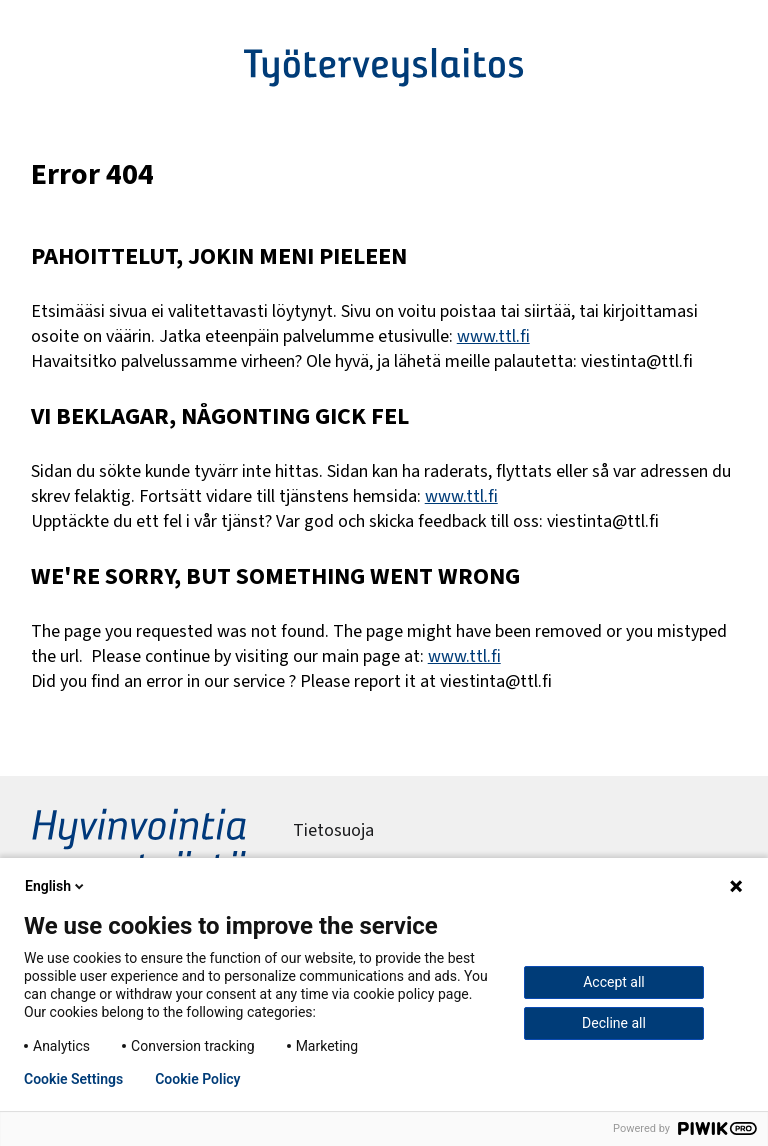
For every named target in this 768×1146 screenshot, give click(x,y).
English (56, 886)
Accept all (614, 982)
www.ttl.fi (493, 336)
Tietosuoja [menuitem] (333, 830)
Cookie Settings (73, 1079)
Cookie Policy (197, 1079)
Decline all (614, 1023)
